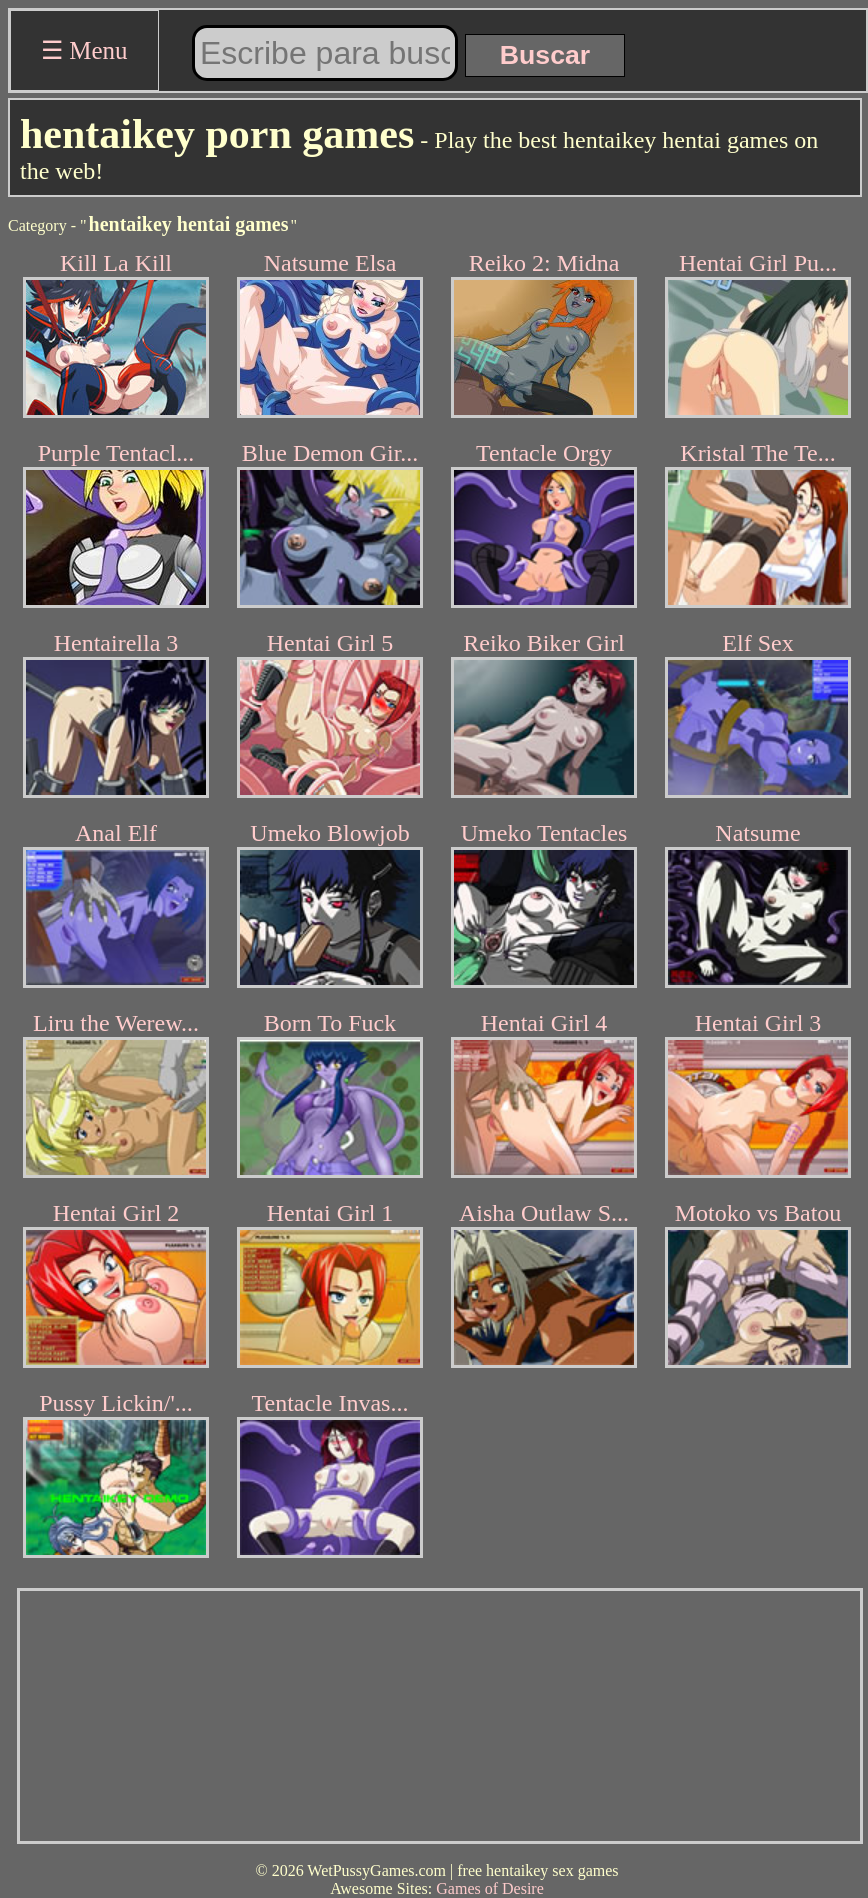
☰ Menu (84, 50)
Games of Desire (490, 1888)
